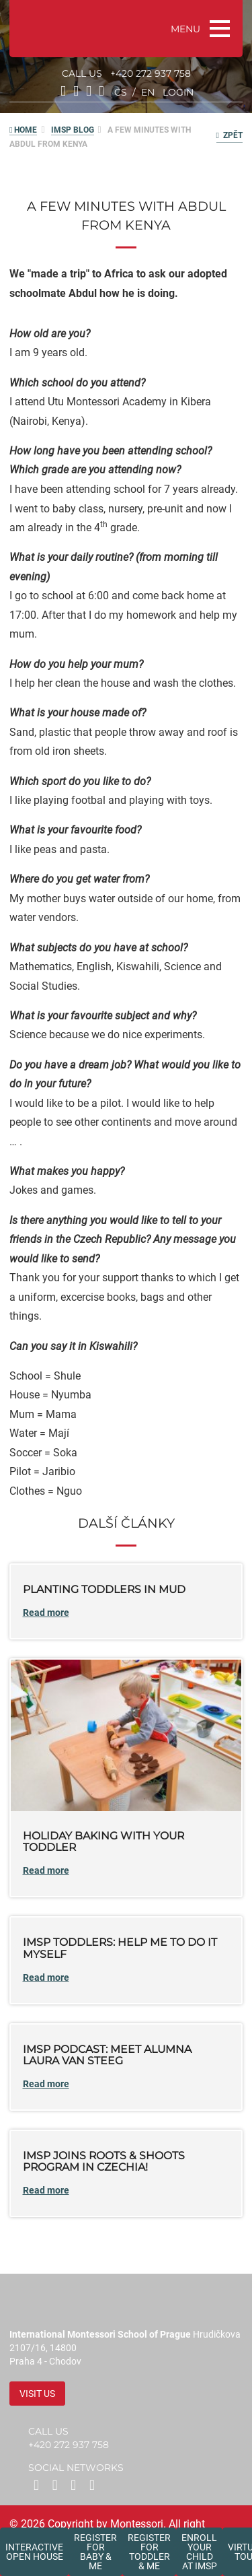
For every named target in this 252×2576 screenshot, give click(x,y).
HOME (23, 130)
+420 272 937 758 (150, 73)
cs (120, 92)
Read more (46, 1612)
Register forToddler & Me (149, 2551)
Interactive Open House (34, 2552)
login (178, 92)
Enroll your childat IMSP (199, 2551)
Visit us (37, 2393)
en (148, 92)
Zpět (229, 135)
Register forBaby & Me (95, 2551)
